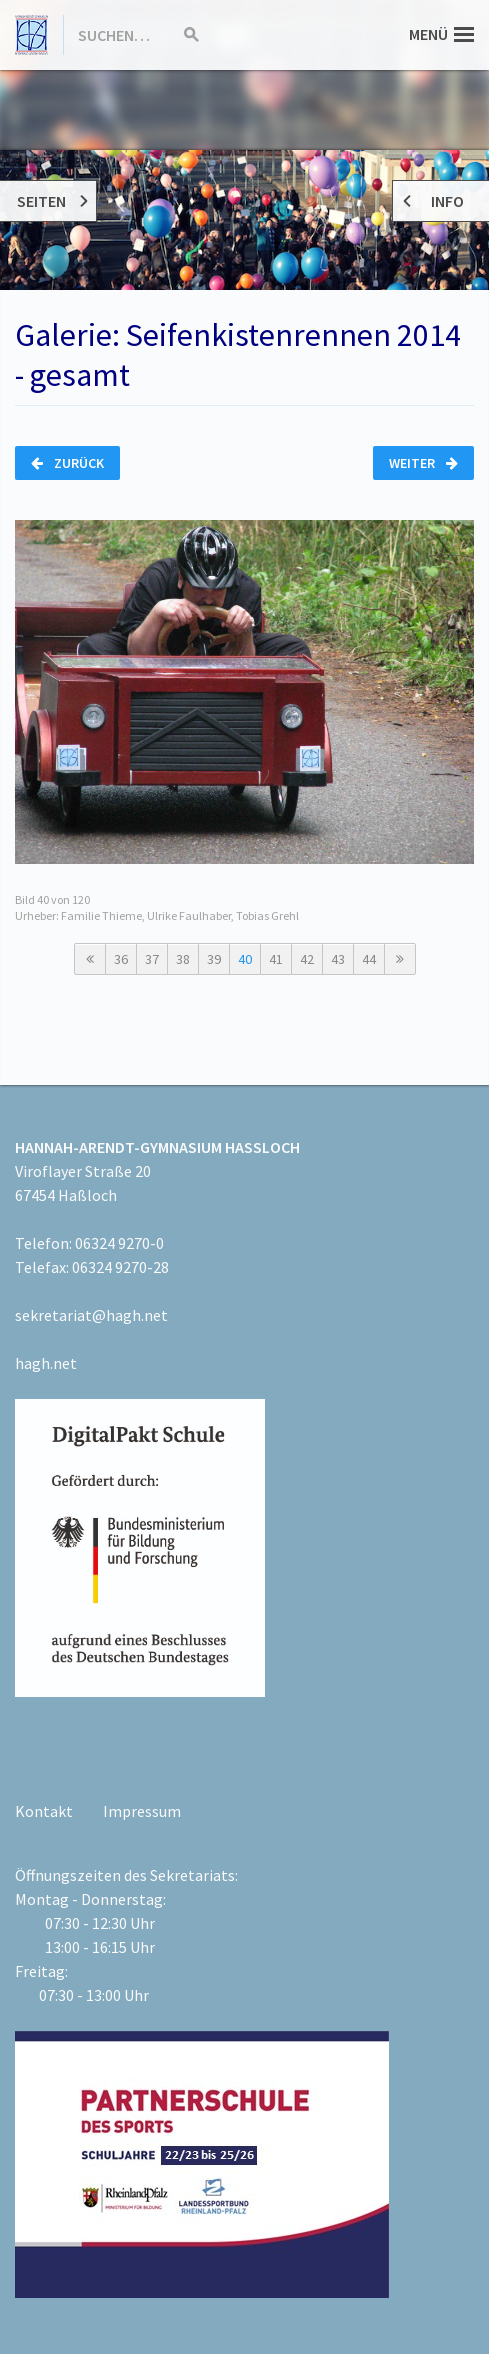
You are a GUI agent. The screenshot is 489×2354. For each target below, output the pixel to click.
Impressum (142, 1811)
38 (183, 959)
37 (152, 959)
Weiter (423, 463)
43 (338, 959)
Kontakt (44, 1811)
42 (307, 959)
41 (276, 959)
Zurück (67, 463)
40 (245, 959)
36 (121, 959)
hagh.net (46, 1363)
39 (214, 959)
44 (369, 959)
